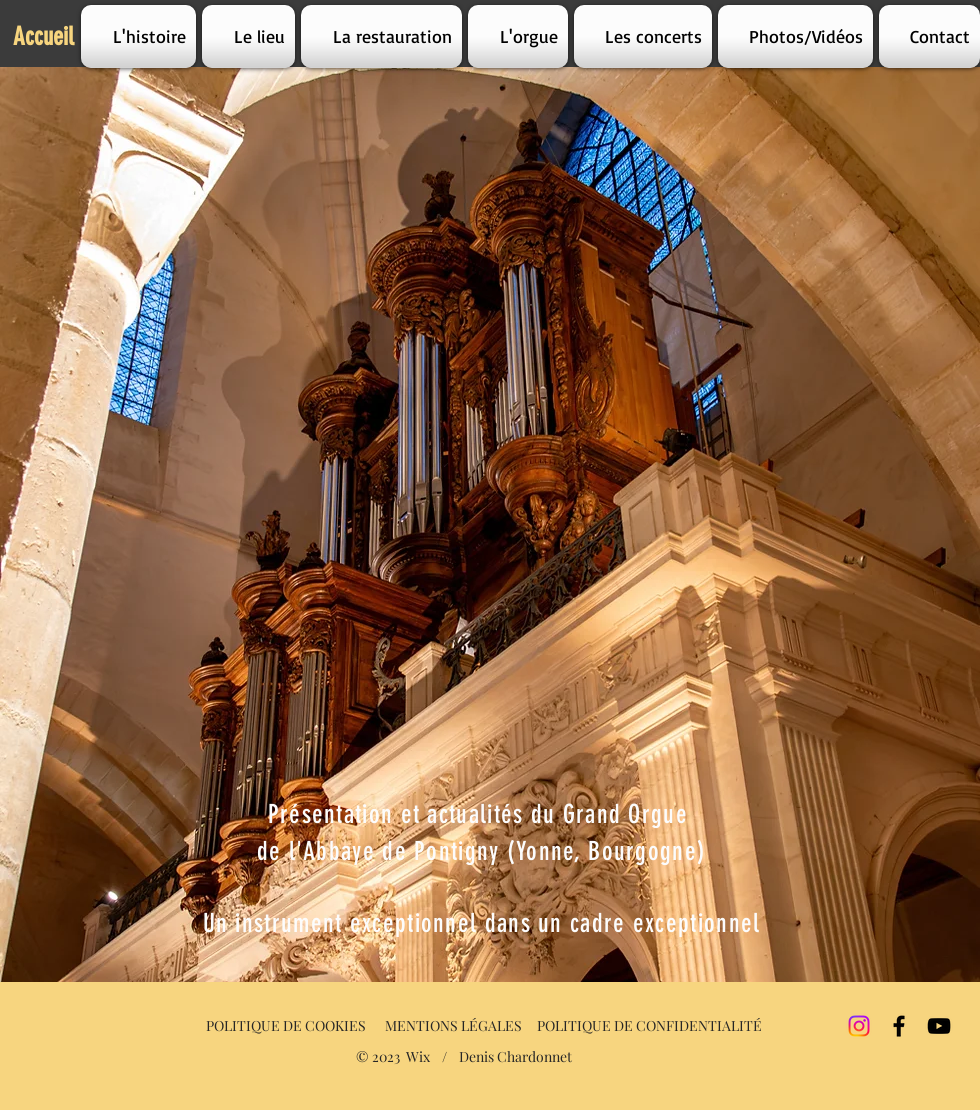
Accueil (43, 36)
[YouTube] (939, 1026)
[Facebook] (899, 1026)
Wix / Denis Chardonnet (489, 1056)
